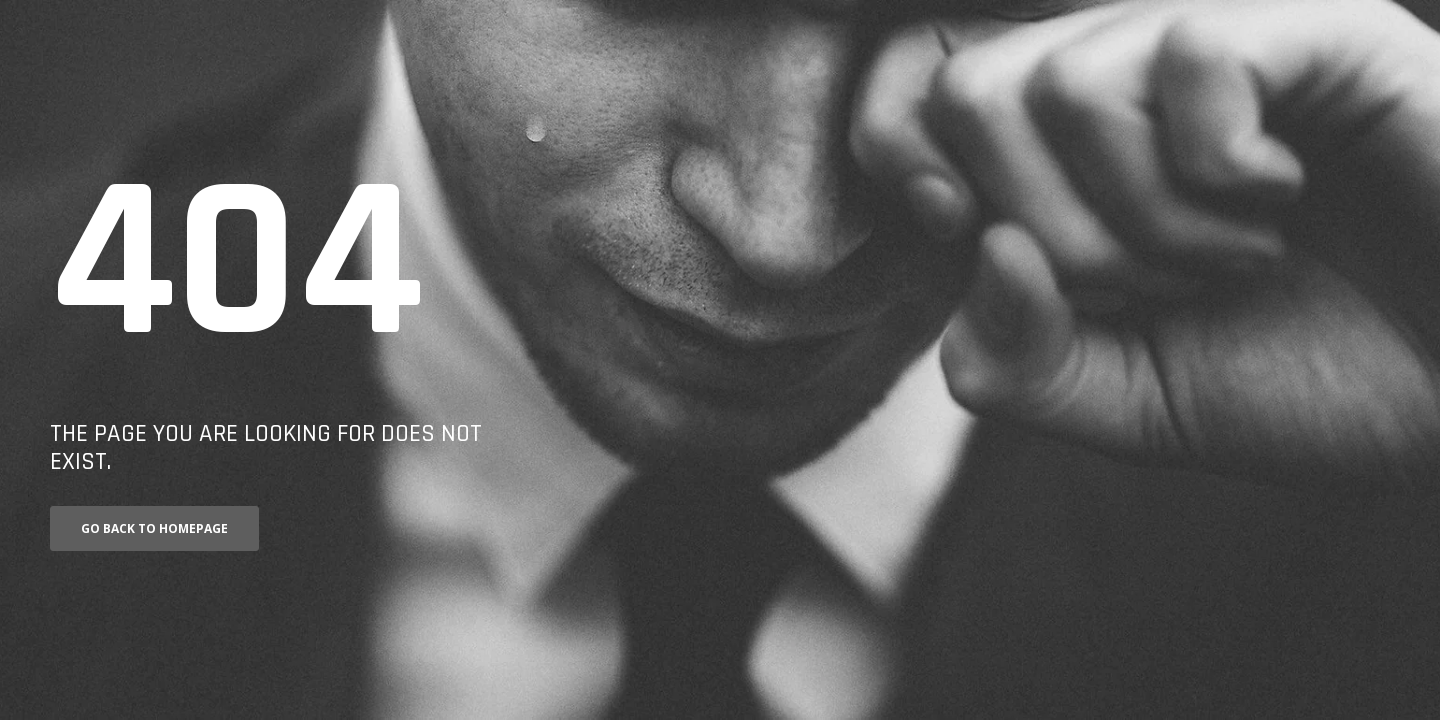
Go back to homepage (154, 528)
